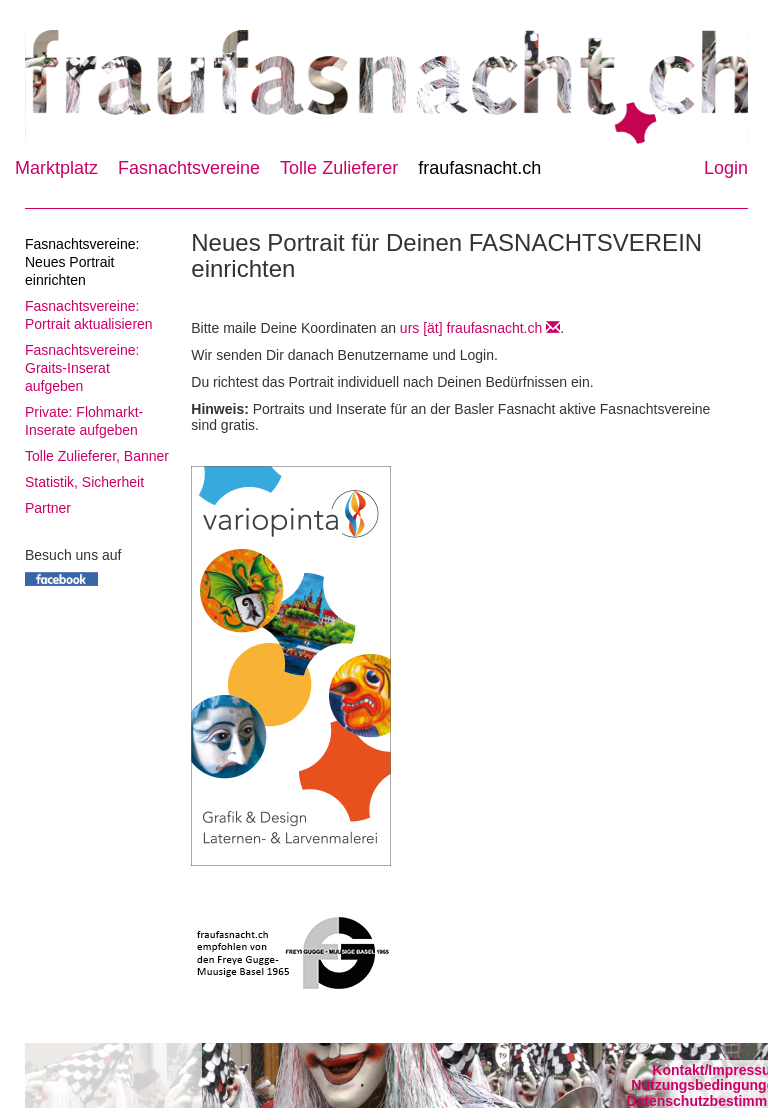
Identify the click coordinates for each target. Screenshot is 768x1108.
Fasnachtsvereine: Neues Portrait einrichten (82, 262)
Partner (48, 508)
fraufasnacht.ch (479, 168)
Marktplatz (56, 168)
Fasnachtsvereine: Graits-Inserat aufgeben (82, 368)
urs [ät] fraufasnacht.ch (480, 328)
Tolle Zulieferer (339, 168)
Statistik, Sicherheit (84, 482)
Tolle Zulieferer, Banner (97, 456)
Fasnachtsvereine (189, 168)
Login (726, 168)
